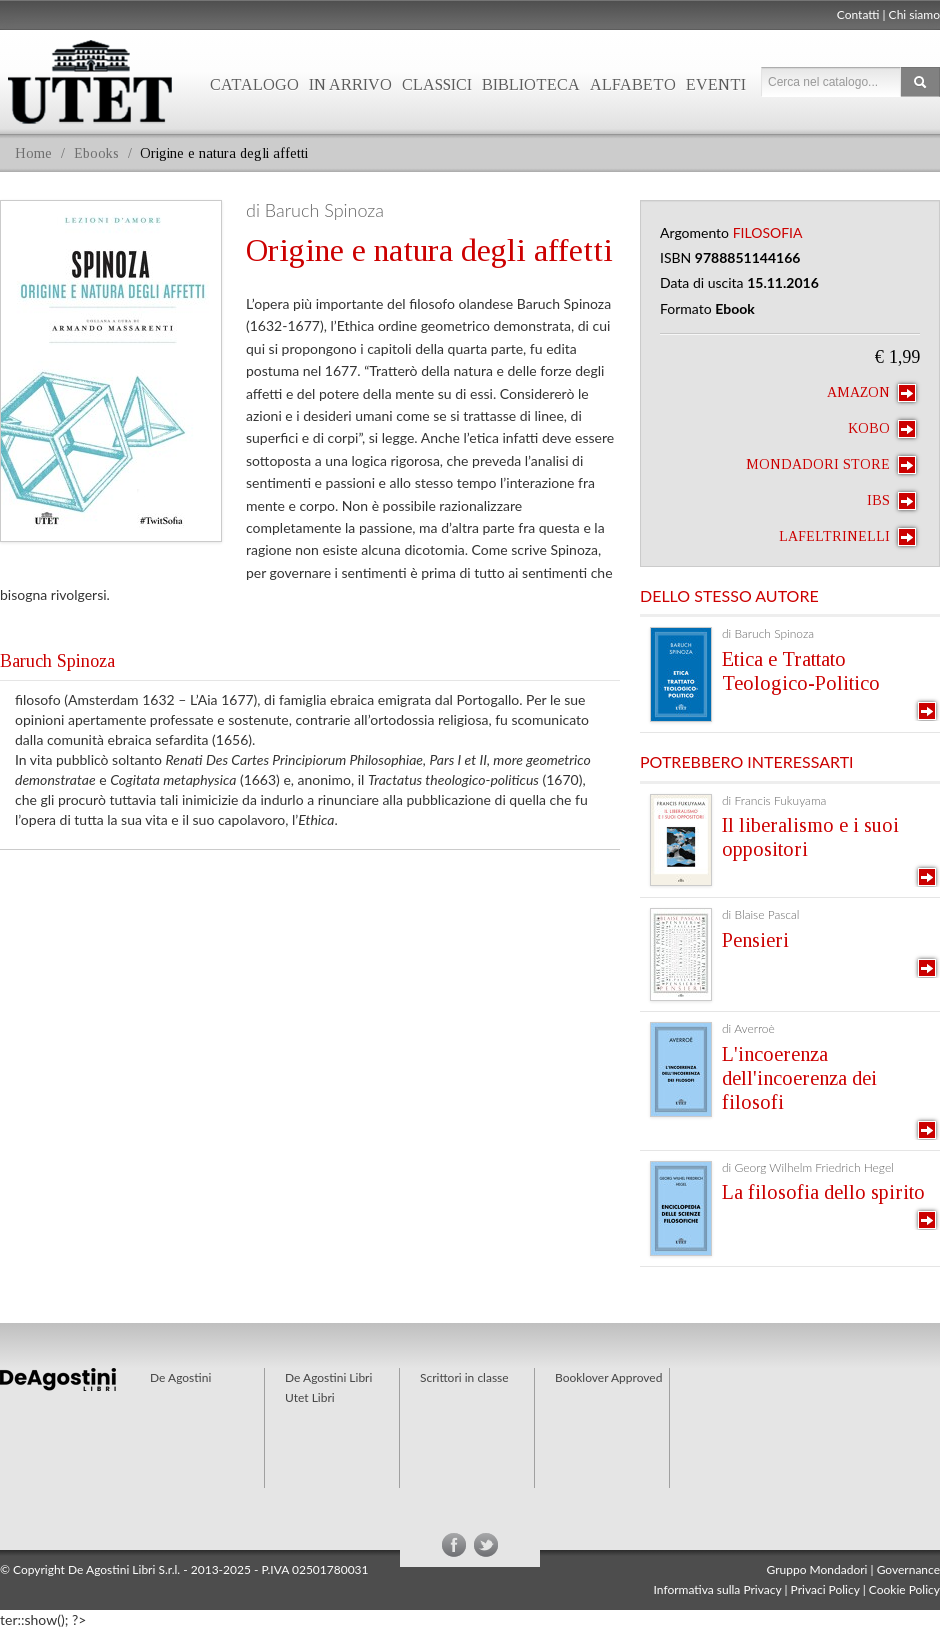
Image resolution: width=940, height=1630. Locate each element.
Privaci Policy (825, 1589)
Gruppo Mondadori (817, 1569)
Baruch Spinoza (57, 661)
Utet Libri (310, 1397)
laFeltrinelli (847, 537)
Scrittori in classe (464, 1377)
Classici (437, 84)
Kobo (882, 429)
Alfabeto (633, 84)
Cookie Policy (904, 1589)
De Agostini (180, 1377)
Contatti (858, 14)
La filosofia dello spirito (823, 1192)
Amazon (871, 393)
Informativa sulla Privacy (718, 1589)
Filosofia (768, 232)
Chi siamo (914, 14)
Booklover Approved (608, 1377)
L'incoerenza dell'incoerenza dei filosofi (799, 1078)
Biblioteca (531, 84)
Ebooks (96, 153)
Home (33, 153)
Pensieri (755, 940)
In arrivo (350, 84)
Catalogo (254, 84)
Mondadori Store (831, 465)
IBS (891, 501)
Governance (908, 1569)
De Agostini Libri (328, 1377)
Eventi (716, 84)
